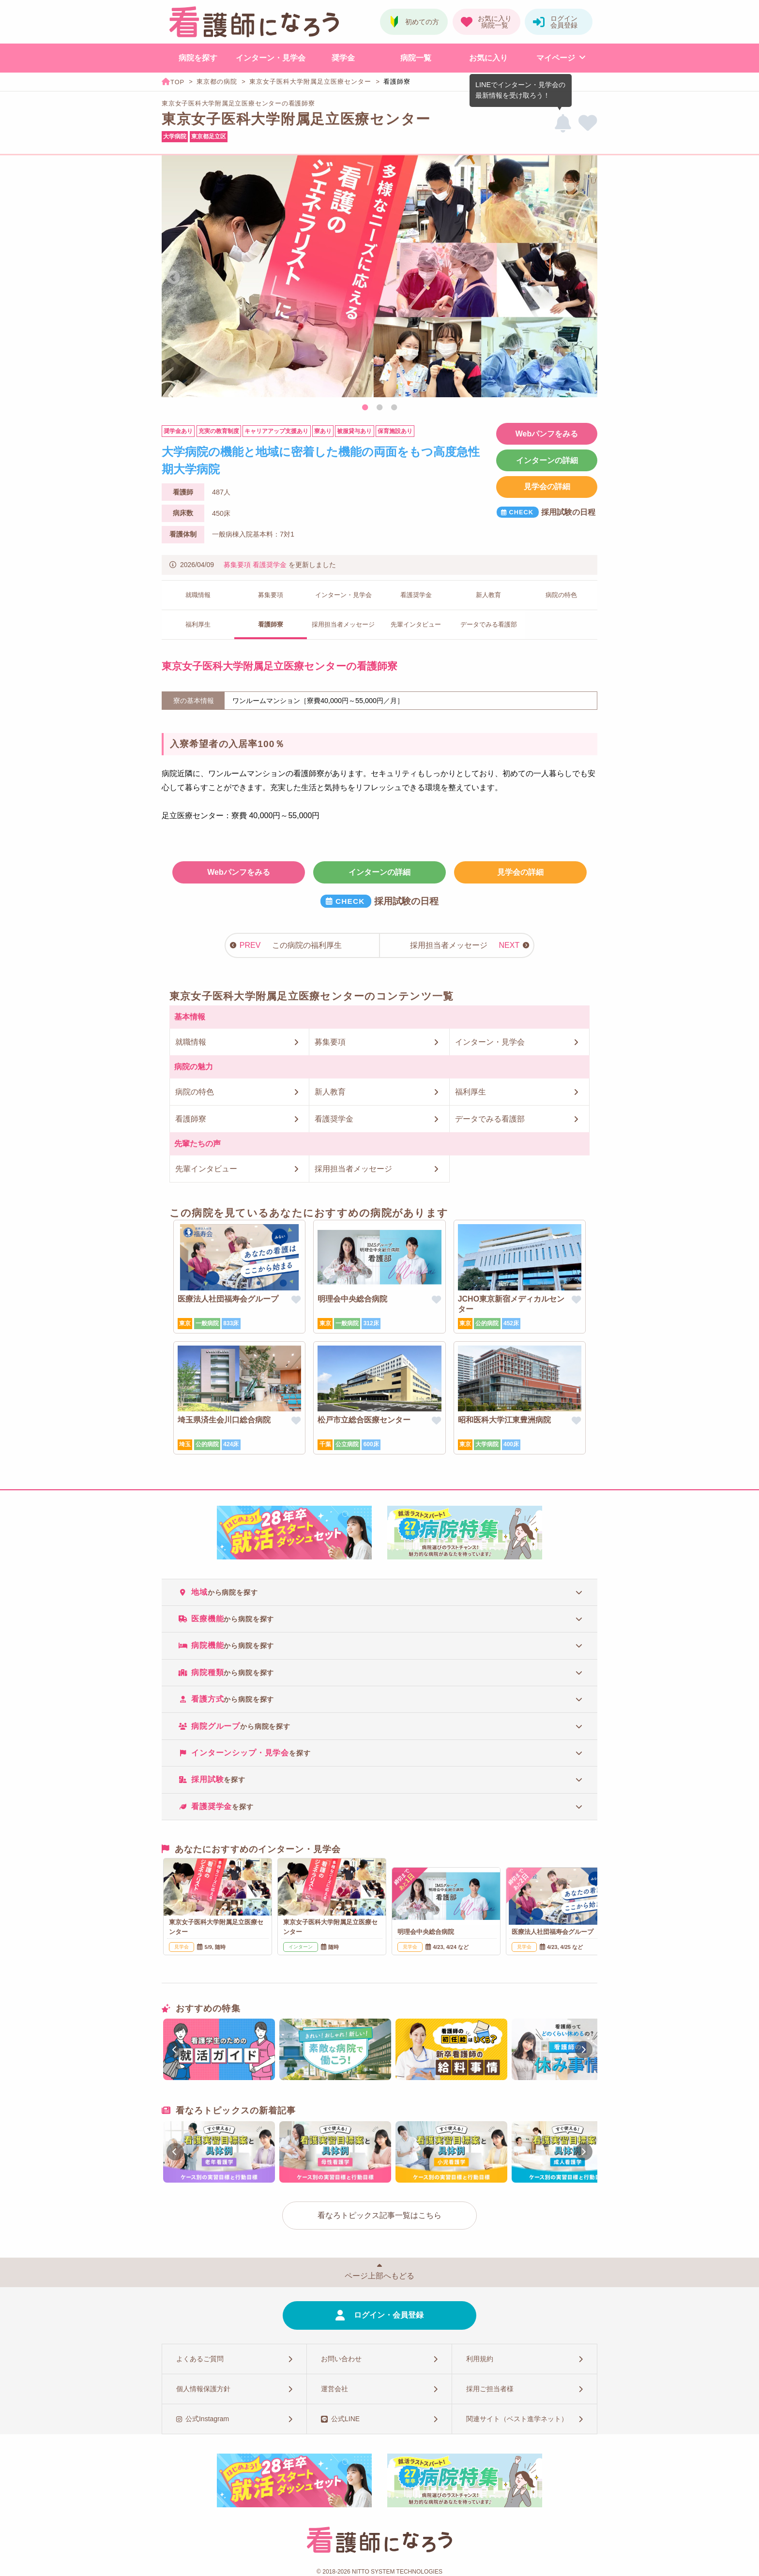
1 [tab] (365, 408)
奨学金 (343, 58)
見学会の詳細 (547, 486)
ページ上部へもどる (379, 2276)
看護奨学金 (270, 565)
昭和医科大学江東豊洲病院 (504, 1420)
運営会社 (334, 2389)
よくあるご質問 (200, 2359)
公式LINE (345, 2419)
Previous (173, 277)
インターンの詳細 (547, 460)
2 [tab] (379, 408)
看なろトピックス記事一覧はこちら (379, 2215)
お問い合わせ (341, 2359)
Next (585, 277)
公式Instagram (207, 2419)
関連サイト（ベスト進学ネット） (517, 2419)
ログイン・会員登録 (389, 2315)
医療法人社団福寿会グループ (228, 1299)
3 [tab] (394, 408)
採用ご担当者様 (490, 2389)
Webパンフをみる (547, 434)
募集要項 (237, 565)
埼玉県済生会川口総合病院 (224, 1420)
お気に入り (488, 58)
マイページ (555, 58)
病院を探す (198, 58)
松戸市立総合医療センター (364, 1420)
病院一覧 (415, 58)
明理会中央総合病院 (352, 1299)
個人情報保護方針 (203, 2389)
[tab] (379, 1592)
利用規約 (479, 2359)
